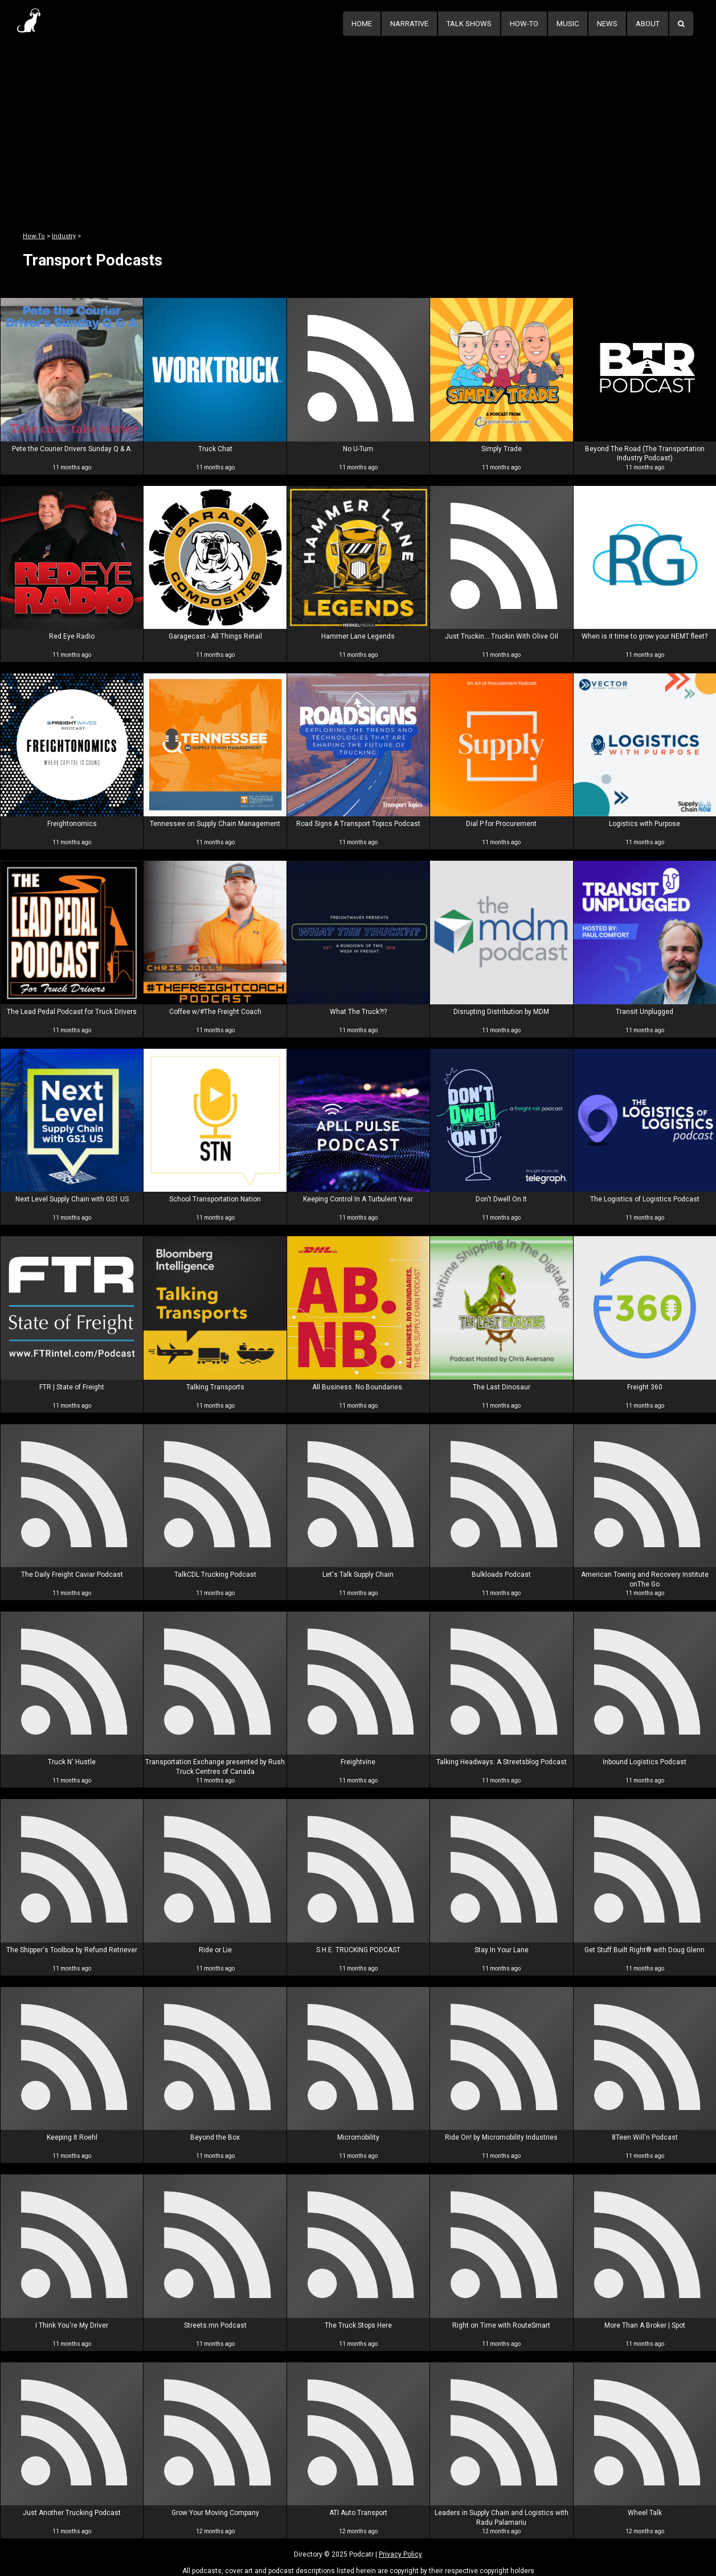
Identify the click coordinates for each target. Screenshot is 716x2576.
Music (568, 23)
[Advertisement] (358, 123)
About (648, 23)
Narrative (409, 23)
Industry (64, 236)
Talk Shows (469, 23)
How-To (524, 23)
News (607, 23)
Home (361, 23)
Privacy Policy (400, 2554)
